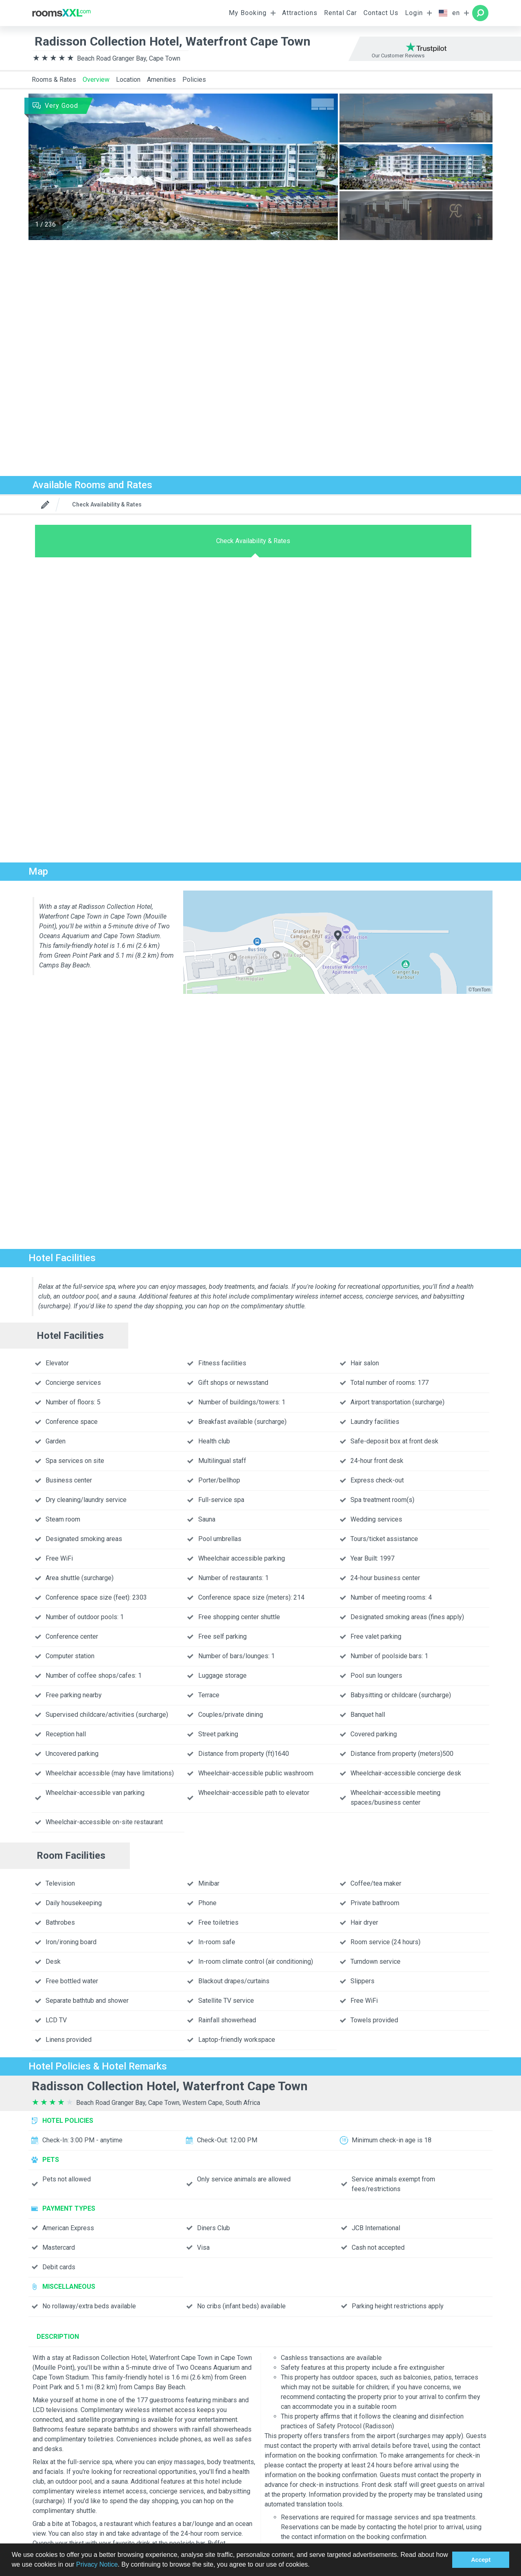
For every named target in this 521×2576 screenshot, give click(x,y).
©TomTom (479, 990)
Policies (194, 79)
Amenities (161, 79)
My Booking (248, 13)
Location (128, 79)
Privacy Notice (97, 2564)
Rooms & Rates (54, 79)
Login (414, 13)
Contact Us (380, 13)
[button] (312, 2565)
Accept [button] (480, 2559)
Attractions (299, 13)
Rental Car (340, 13)
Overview (96, 79)
